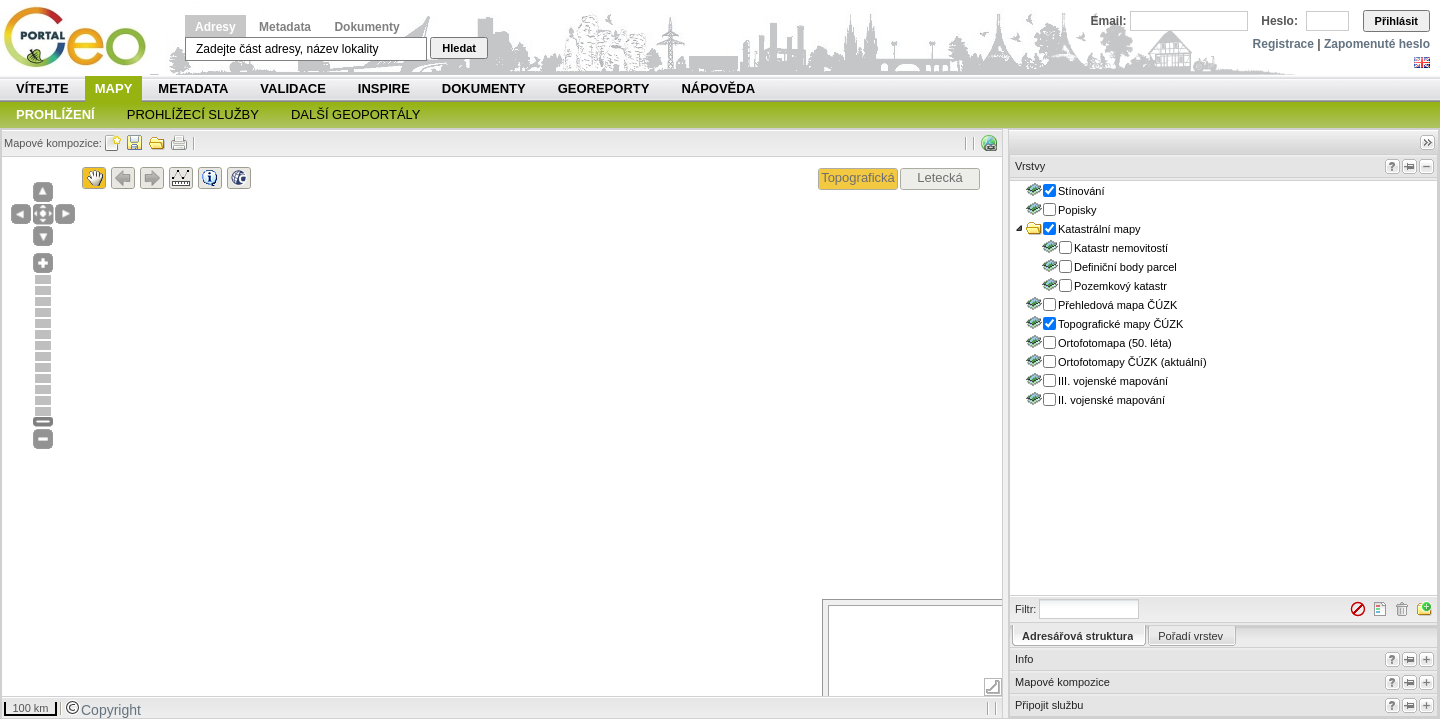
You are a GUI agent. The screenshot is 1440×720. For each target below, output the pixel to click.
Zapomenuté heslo (1377, 44)
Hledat (459, 48)
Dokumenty (366, 27)
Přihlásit (1396, 21)
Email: (1109, 21)
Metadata (285, 27)
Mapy (114, 88)
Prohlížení (55, 114)
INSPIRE (384, 88)
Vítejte (42, 88)
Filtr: (1025, 609)
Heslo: (1279, 21)
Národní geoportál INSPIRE (82, 37)
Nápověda (718, 88)
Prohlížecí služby (193, 114)
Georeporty (604, 88)
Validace (292, 88)
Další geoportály (356, 114)
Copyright (103, 710)
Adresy (215, 27)
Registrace (1283, 44)
